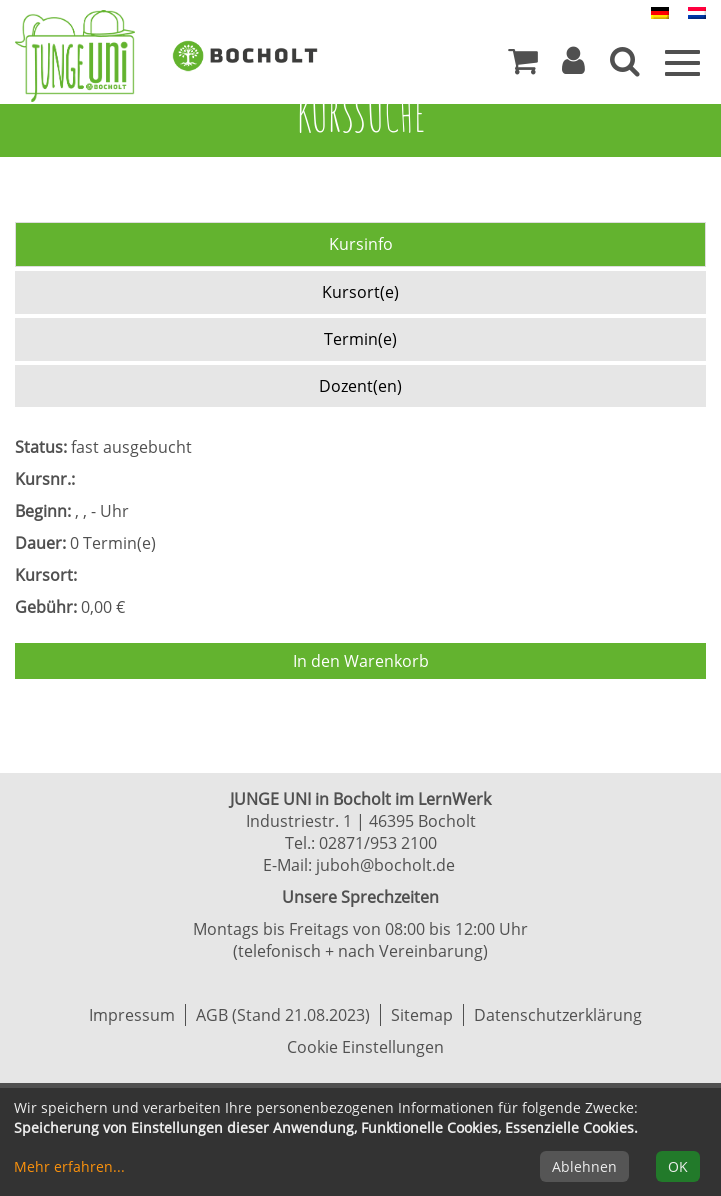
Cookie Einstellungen (365, 1047)
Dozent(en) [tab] (360, 386)
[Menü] (682, 61)
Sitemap (422, 1015)
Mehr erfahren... (69, 1166)
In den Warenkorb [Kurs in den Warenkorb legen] (361, 661)
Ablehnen (584, 1166)
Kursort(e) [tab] (360, 292)
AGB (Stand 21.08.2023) (283, 1015)
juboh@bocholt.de (385, 865)
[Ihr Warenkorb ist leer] (523, 66)
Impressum (132, 1015)
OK (678, 1166)
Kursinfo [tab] (361, 244)
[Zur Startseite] (90, 56)
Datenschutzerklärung (558, 1015)
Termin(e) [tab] (360, 339)
